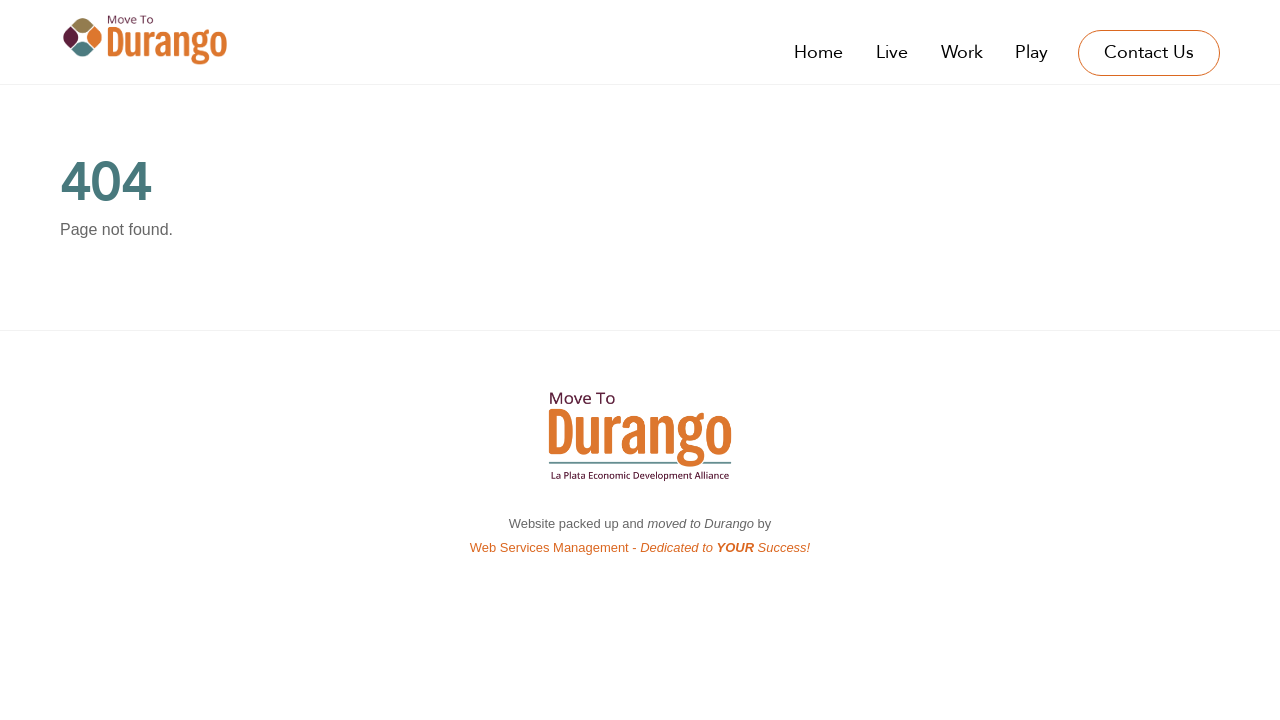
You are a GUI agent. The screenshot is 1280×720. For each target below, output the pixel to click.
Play (1031, 52)
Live (892, 52)
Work (962, 52)
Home (818, 52)
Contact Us (1149, 52)
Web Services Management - (640, 547)
